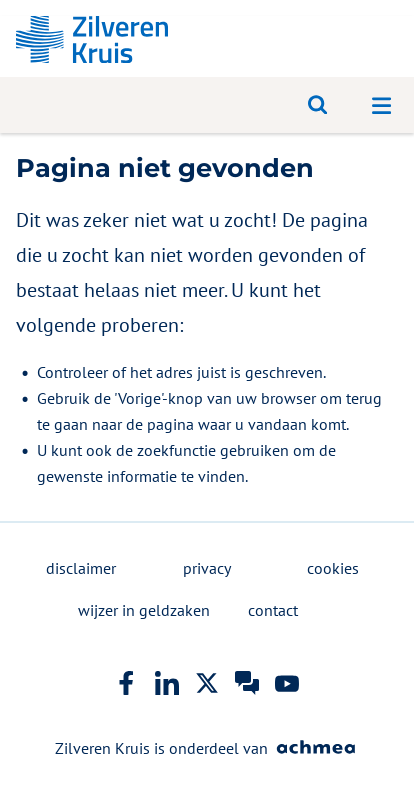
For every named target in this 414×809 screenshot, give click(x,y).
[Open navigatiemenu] (382, 105)
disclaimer (81, 568)
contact (273, 610)
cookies (333, 568)
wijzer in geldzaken (144, 610)
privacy (207, 568)
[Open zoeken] (318, 105)
